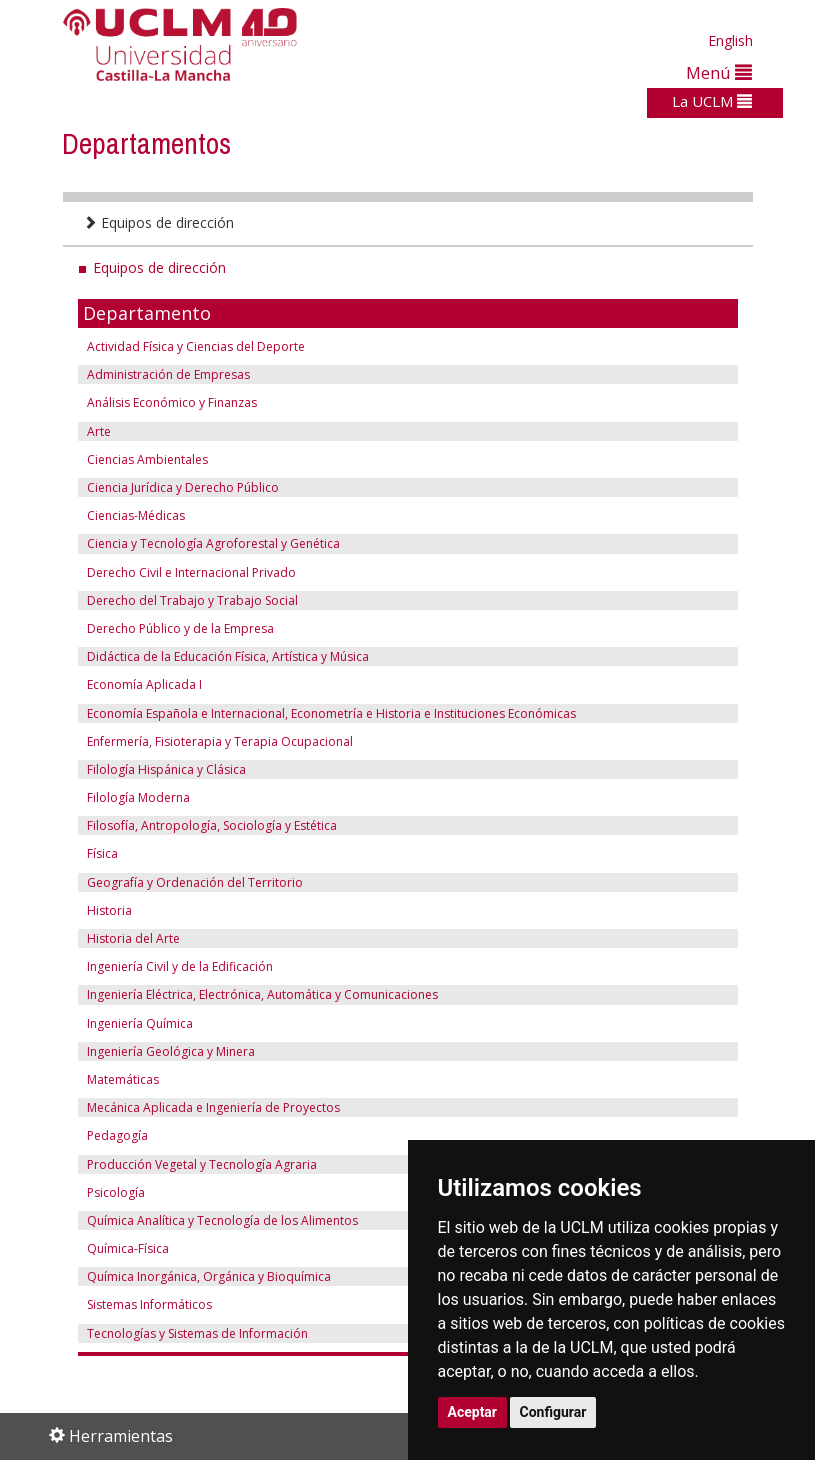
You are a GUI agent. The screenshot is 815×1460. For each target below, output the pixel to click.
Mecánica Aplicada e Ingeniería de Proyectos (213, 1107)
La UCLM (712, 101)
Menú (719, 72)
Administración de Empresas (167, 374)
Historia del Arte (133, 938)
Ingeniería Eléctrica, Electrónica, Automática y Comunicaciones (262, 994)
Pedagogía (117, 1135)
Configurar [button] (553, 1412)
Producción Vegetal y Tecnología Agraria (202, 1164)
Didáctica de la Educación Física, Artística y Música (228, 656)
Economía (115, 684)
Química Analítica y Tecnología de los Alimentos (222, 1220)
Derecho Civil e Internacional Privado (191, 572)
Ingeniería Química (140, 1023)
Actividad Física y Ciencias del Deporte (196, 346)
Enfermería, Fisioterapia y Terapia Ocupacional (220, 741)
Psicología (116, 1192)
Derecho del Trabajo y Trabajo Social (192, 600)
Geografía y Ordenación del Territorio (195, 882)
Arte (99, 431)
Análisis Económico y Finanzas (172, 402)
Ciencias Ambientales (147, 459)
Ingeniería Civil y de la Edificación (180, 966)
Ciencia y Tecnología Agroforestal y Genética (213, 543)
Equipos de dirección (158, 222)
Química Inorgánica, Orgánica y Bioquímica (209, 1276)
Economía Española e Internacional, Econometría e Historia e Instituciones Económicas (331, 713)
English (730, 40)
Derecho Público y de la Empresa (179, 628)
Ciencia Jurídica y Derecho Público (183, 487)
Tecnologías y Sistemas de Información (197, 1333)
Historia (109, 910)
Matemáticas (123, 1079)
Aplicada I (172, 684)
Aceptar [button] (473, 1412)
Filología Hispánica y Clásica (166, 769)
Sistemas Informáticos (149, 1304)
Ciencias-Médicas (136, 515)
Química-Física (128, 1248)
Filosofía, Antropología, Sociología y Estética (212, 825)
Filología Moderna (138, 797)
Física (102, 853)
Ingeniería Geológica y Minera (171, 1051)
